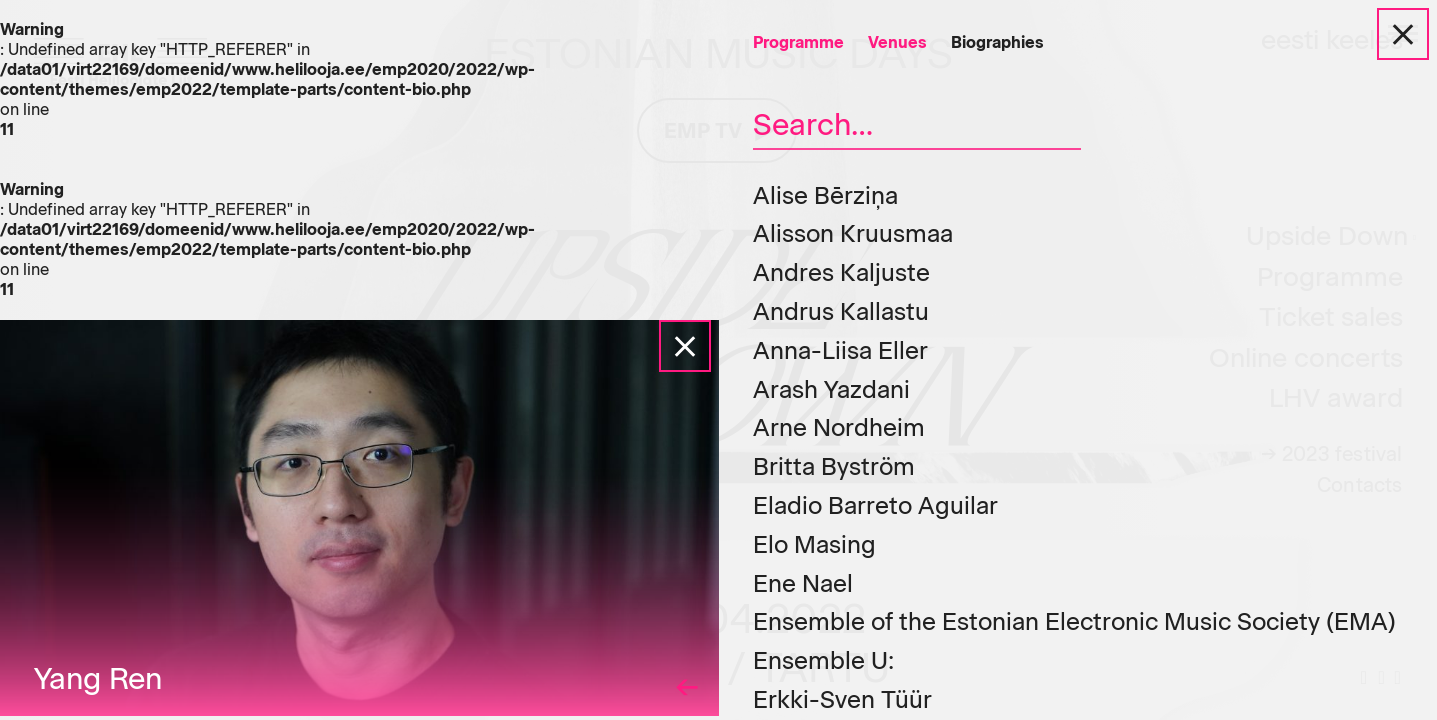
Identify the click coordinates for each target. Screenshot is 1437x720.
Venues (897, 42)
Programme (798, 42)
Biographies (997, 42)
